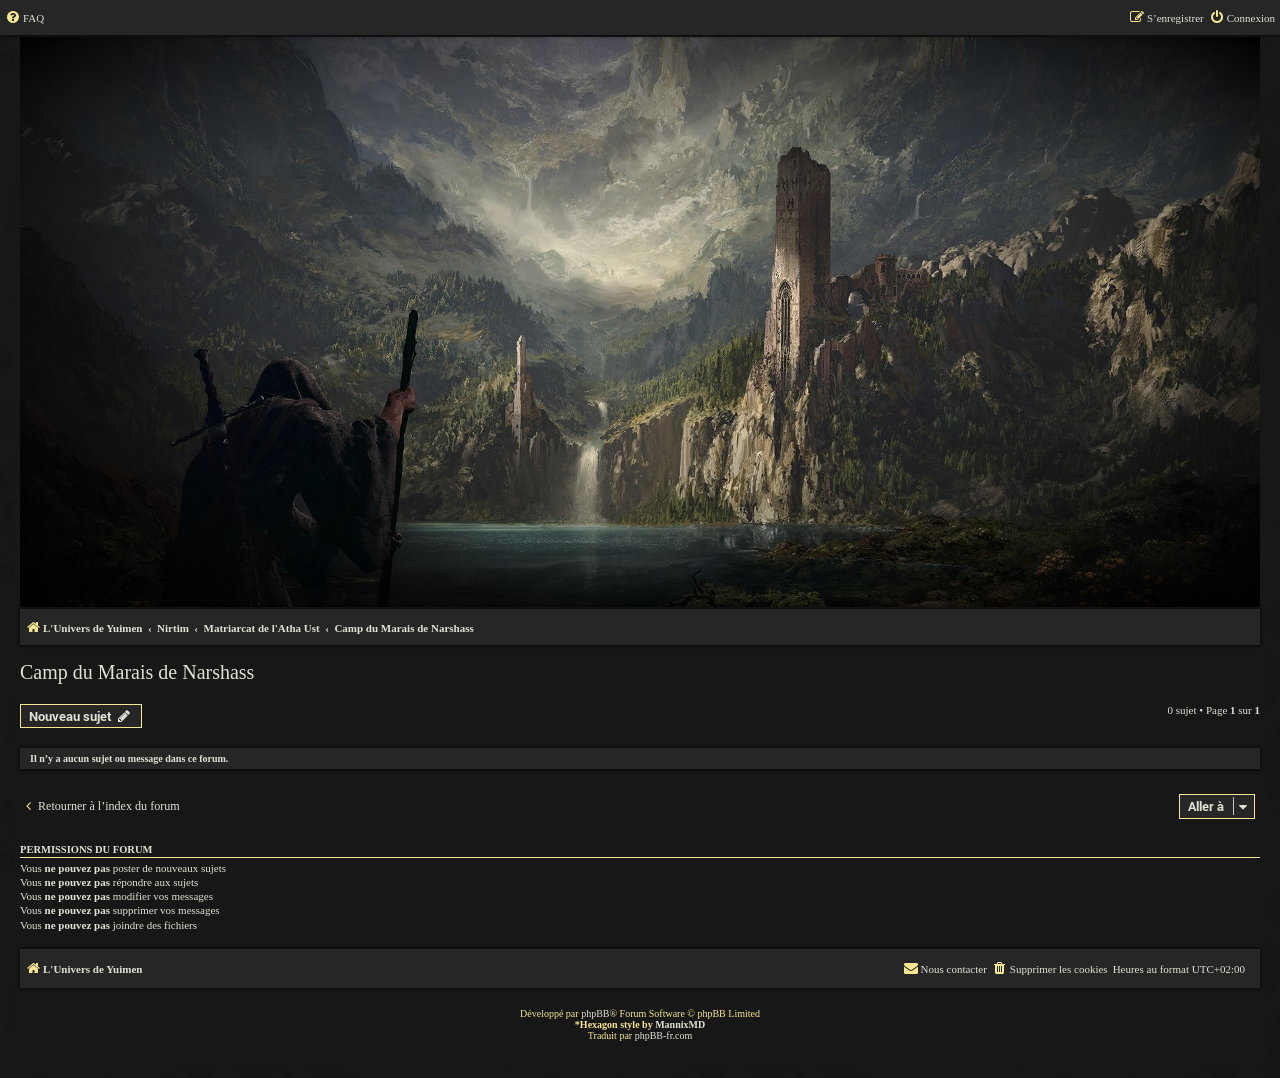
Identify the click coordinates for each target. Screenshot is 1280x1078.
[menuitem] (24, 18)
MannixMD (680, 1024)
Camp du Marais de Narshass (137, 672)
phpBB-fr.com (664, 1035)
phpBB (595, 1013)
